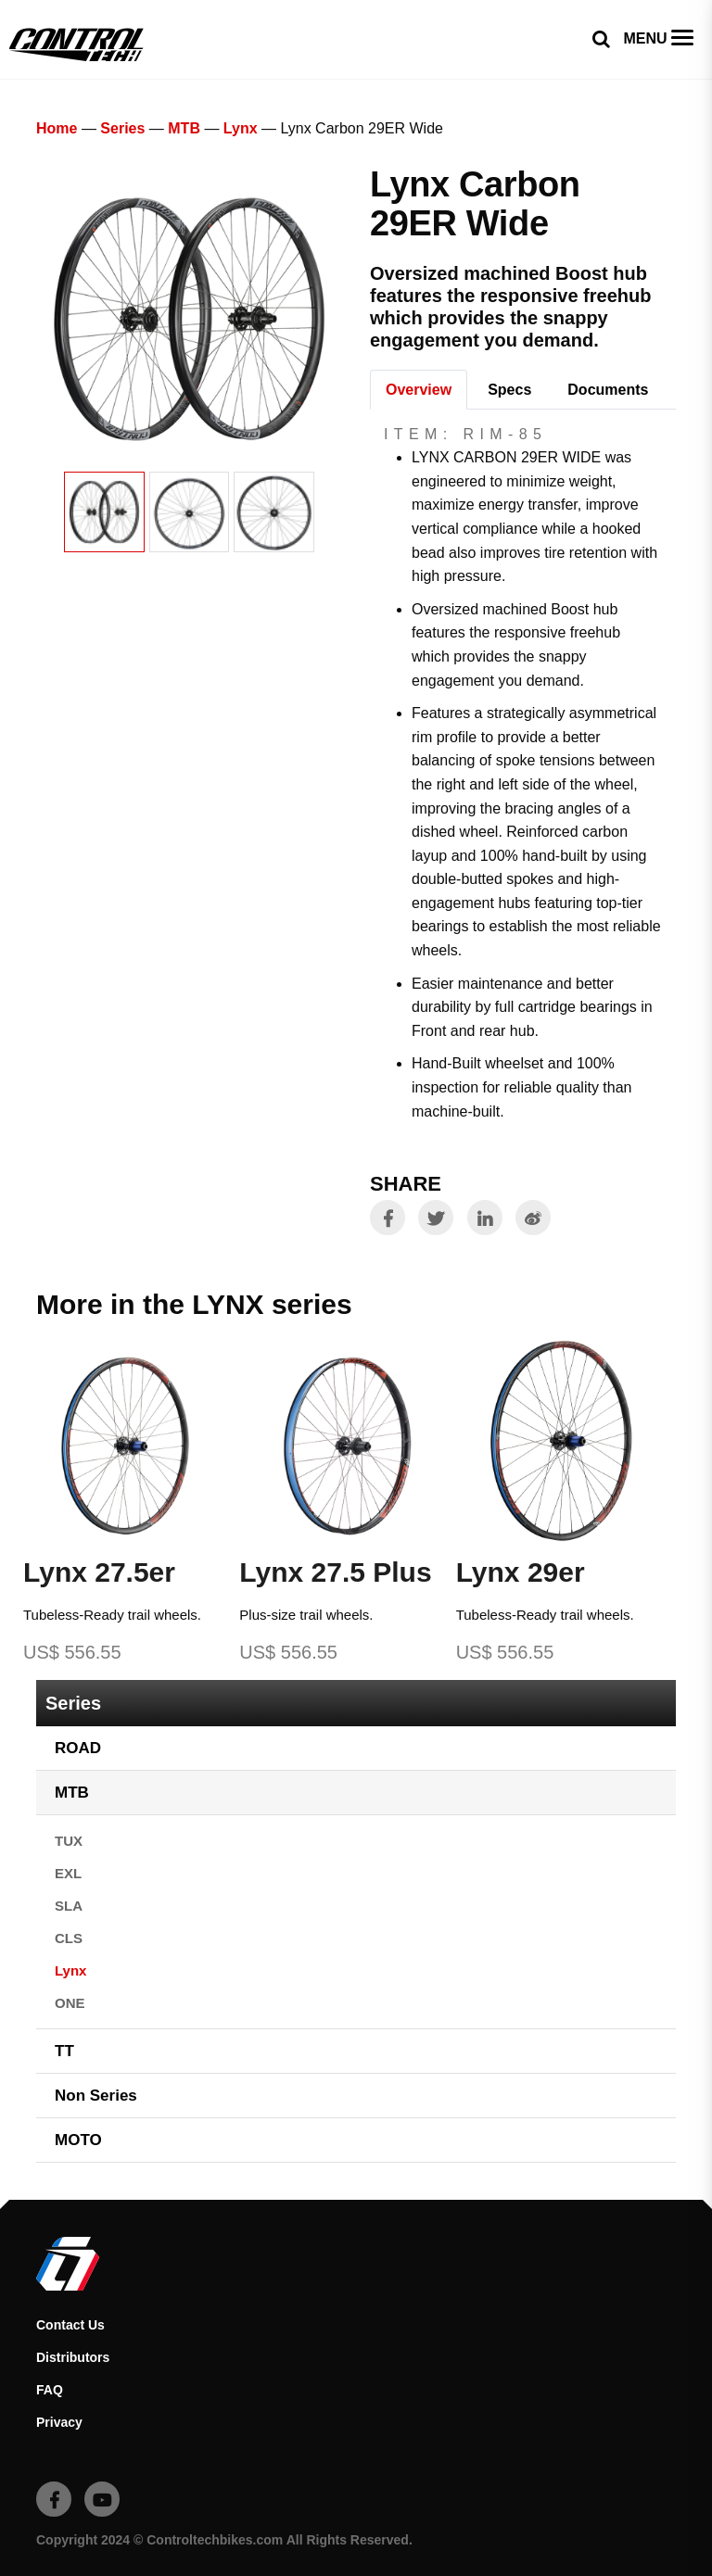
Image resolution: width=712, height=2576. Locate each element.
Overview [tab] (418, 390)
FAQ (49, 2389)
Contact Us (70, 2324)
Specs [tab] (509, 390)
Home (56, 128)
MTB (184, 128)
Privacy (59, 2422)
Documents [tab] (607, 390)
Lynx (240, 128)
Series (122, 128)
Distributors (72, 2357)
